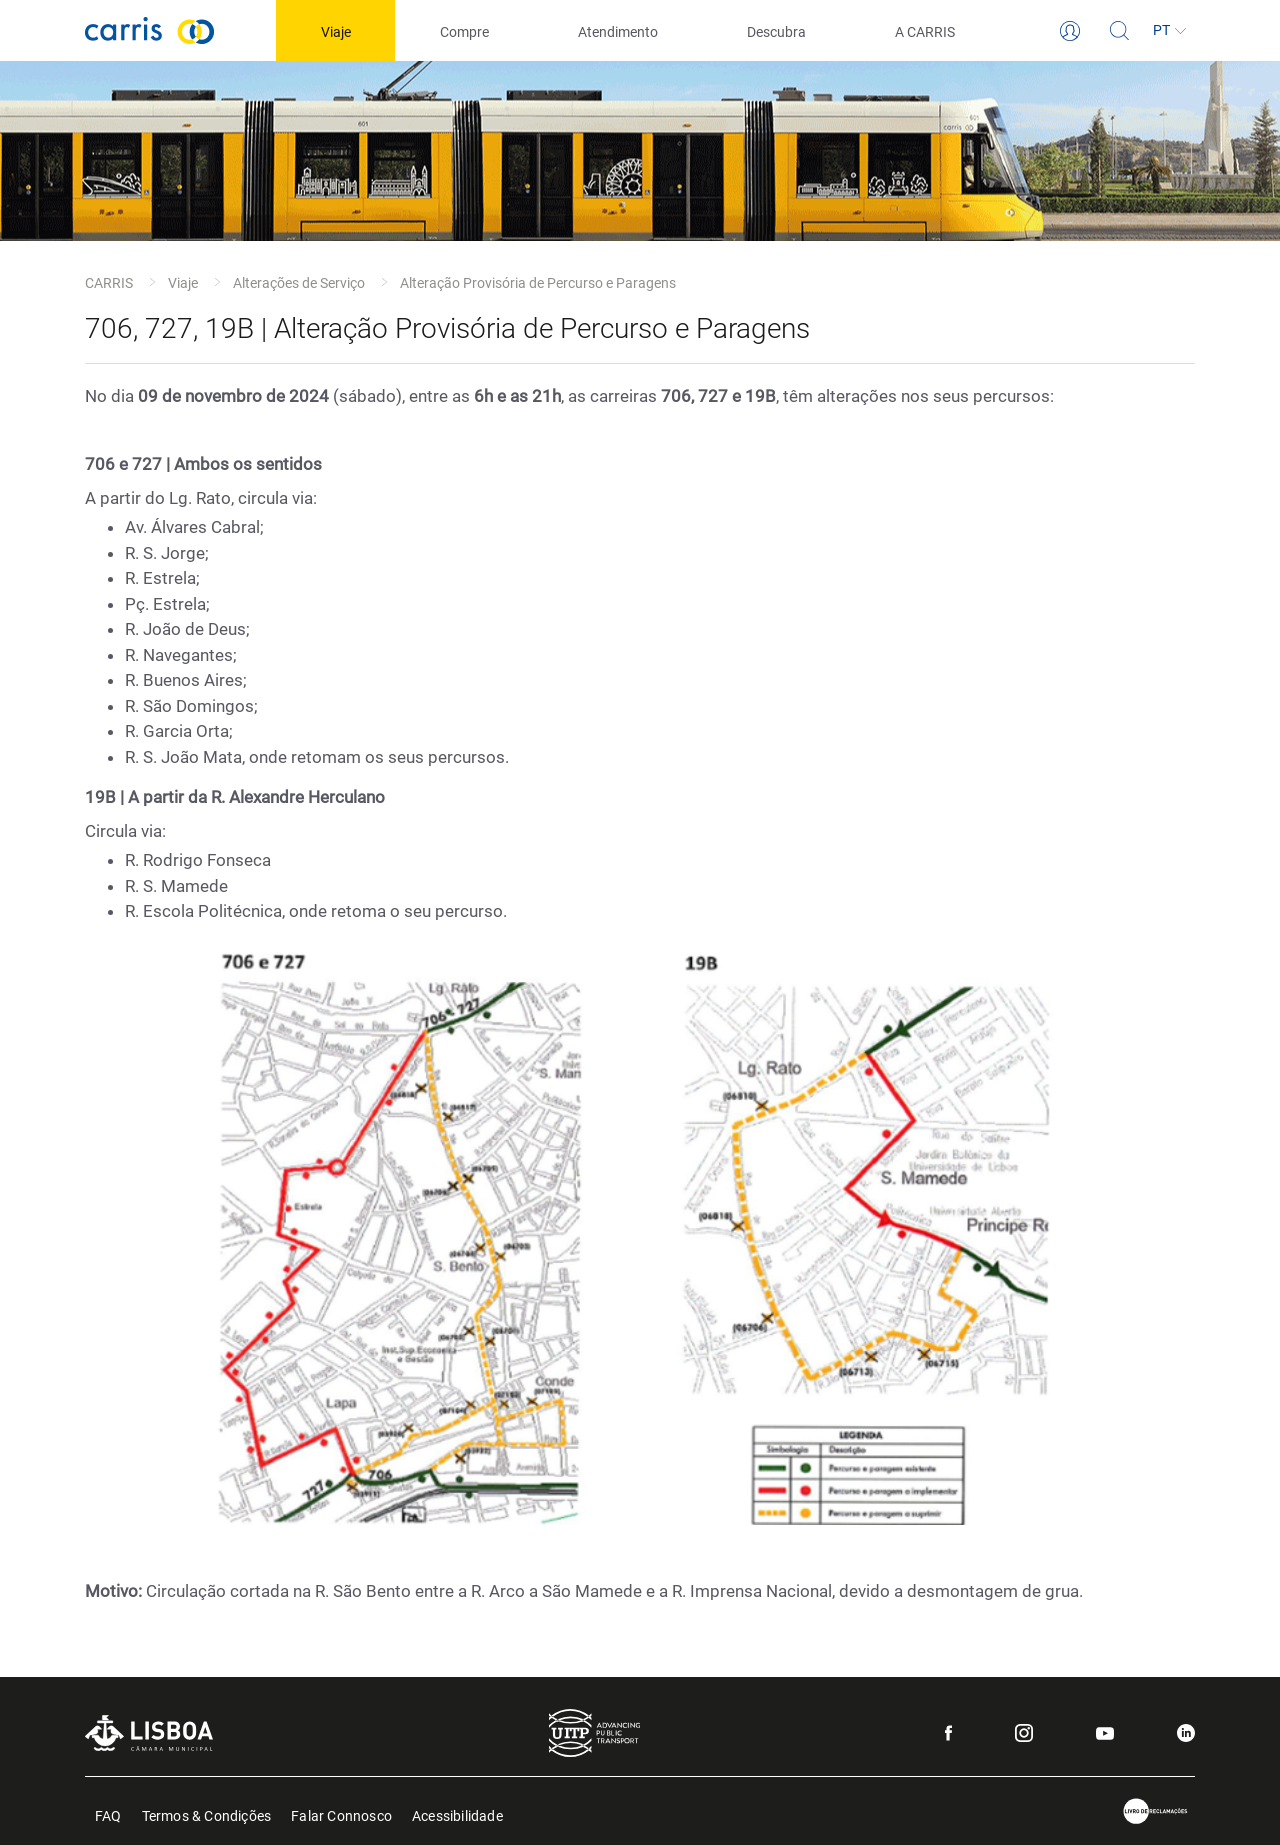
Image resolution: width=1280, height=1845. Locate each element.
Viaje (183, 283)
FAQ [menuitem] (108, 1814)
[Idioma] (1170, 31)
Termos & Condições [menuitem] (207, 1814)
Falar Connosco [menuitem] (341, 1814)
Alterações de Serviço (299, 283)
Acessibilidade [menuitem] (457, 1814)
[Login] (1070, 31)
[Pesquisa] (1120, 31)
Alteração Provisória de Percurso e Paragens (538, 283)
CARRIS (109, 283)
